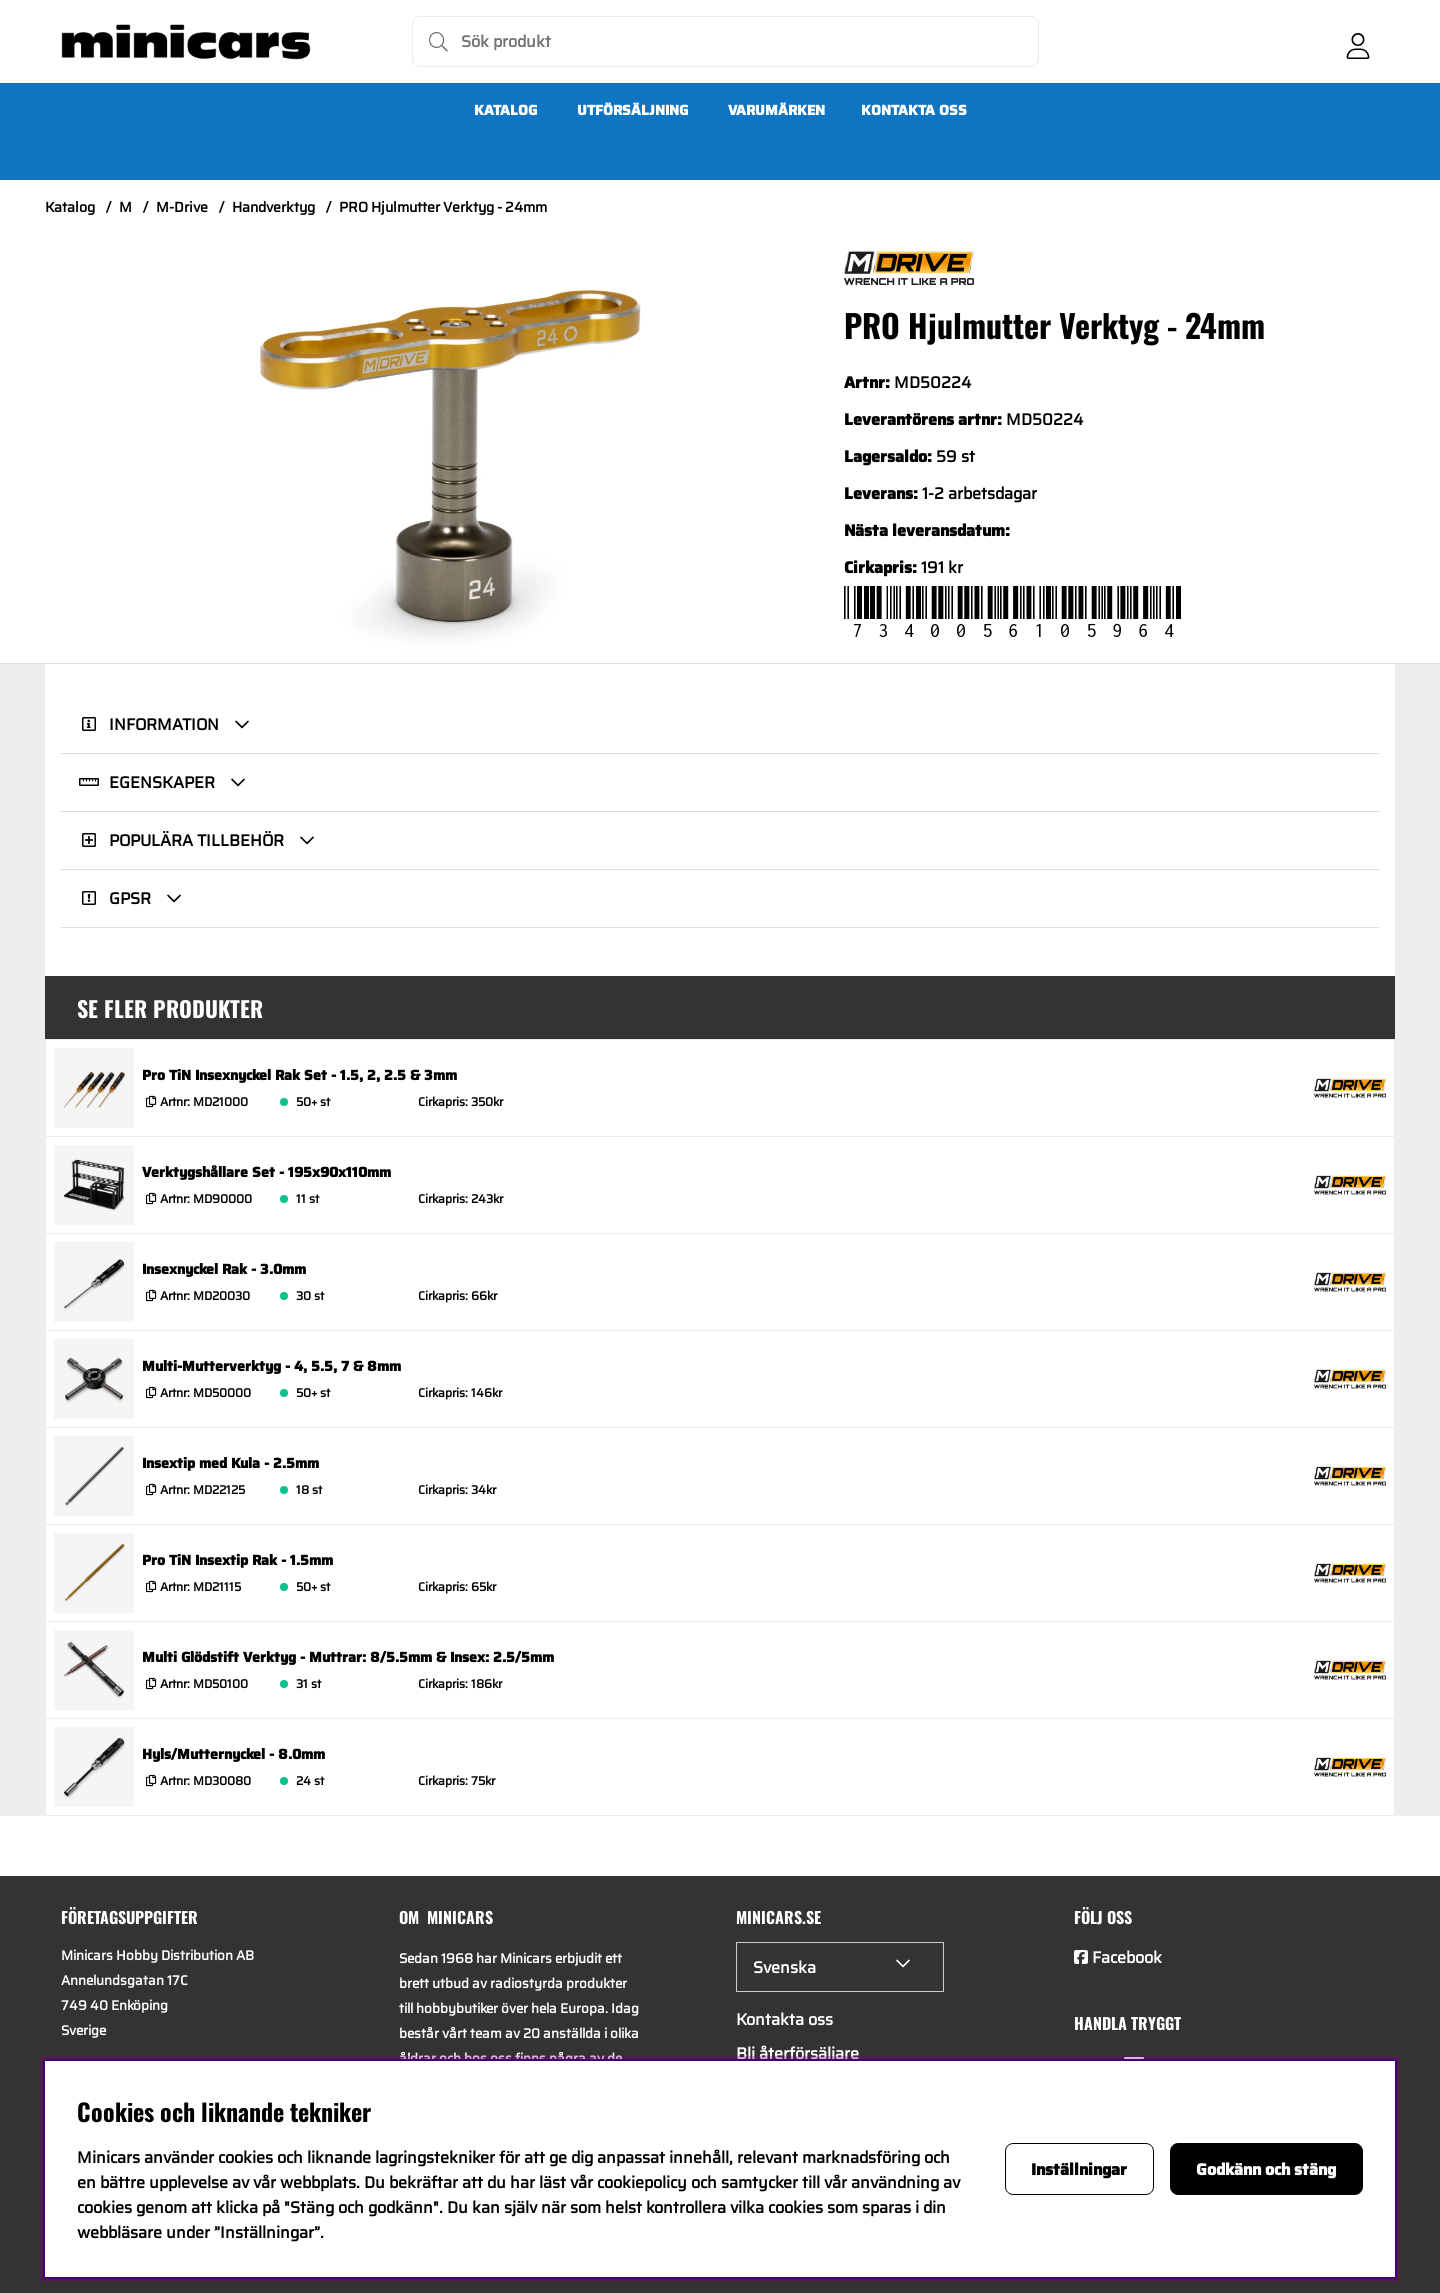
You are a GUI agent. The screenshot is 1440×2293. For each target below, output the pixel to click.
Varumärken (776, 110)
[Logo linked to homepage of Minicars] (186, 42)
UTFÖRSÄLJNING (632, 110)
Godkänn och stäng (1266, 2169)
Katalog (505, 110)
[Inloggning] (1358, 42)
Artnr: (202, 1101)
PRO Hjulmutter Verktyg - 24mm (443, 207)
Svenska (784, 1967)
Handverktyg (273, 207)
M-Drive (182, 207)
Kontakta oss (914, 110)
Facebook (1127, 1957)
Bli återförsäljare (797, 2053)
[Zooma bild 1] (450, 456)
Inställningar (1079, 2169)
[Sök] (725, 41)
